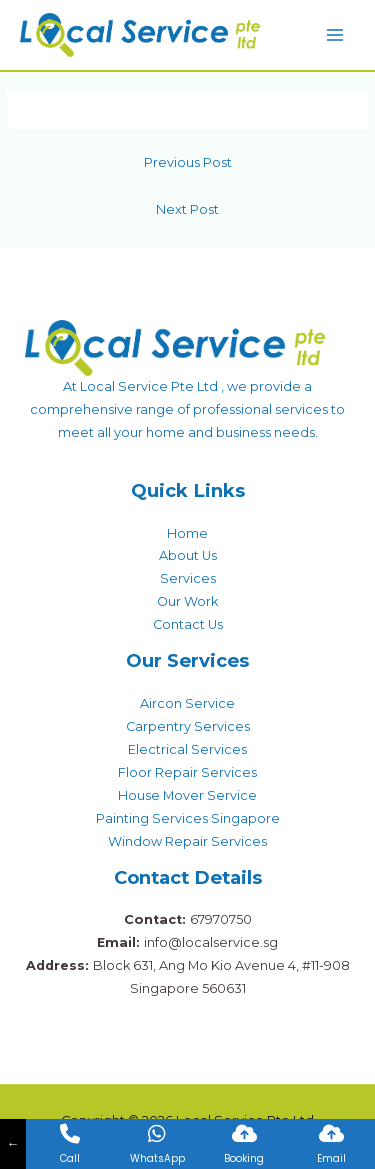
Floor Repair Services (187, 772)
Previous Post (188, 162)
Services (188, 578)
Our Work (187, 601)
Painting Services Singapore (188, 818)
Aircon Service (187, 703)
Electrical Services (187, 749)
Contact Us (188, 624)
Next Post (187, 209)
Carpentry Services (188, 726)
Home (187, 533)
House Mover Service (187, 795)
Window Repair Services (187, 841)
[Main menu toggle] (335, 34)
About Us (188, 555)
